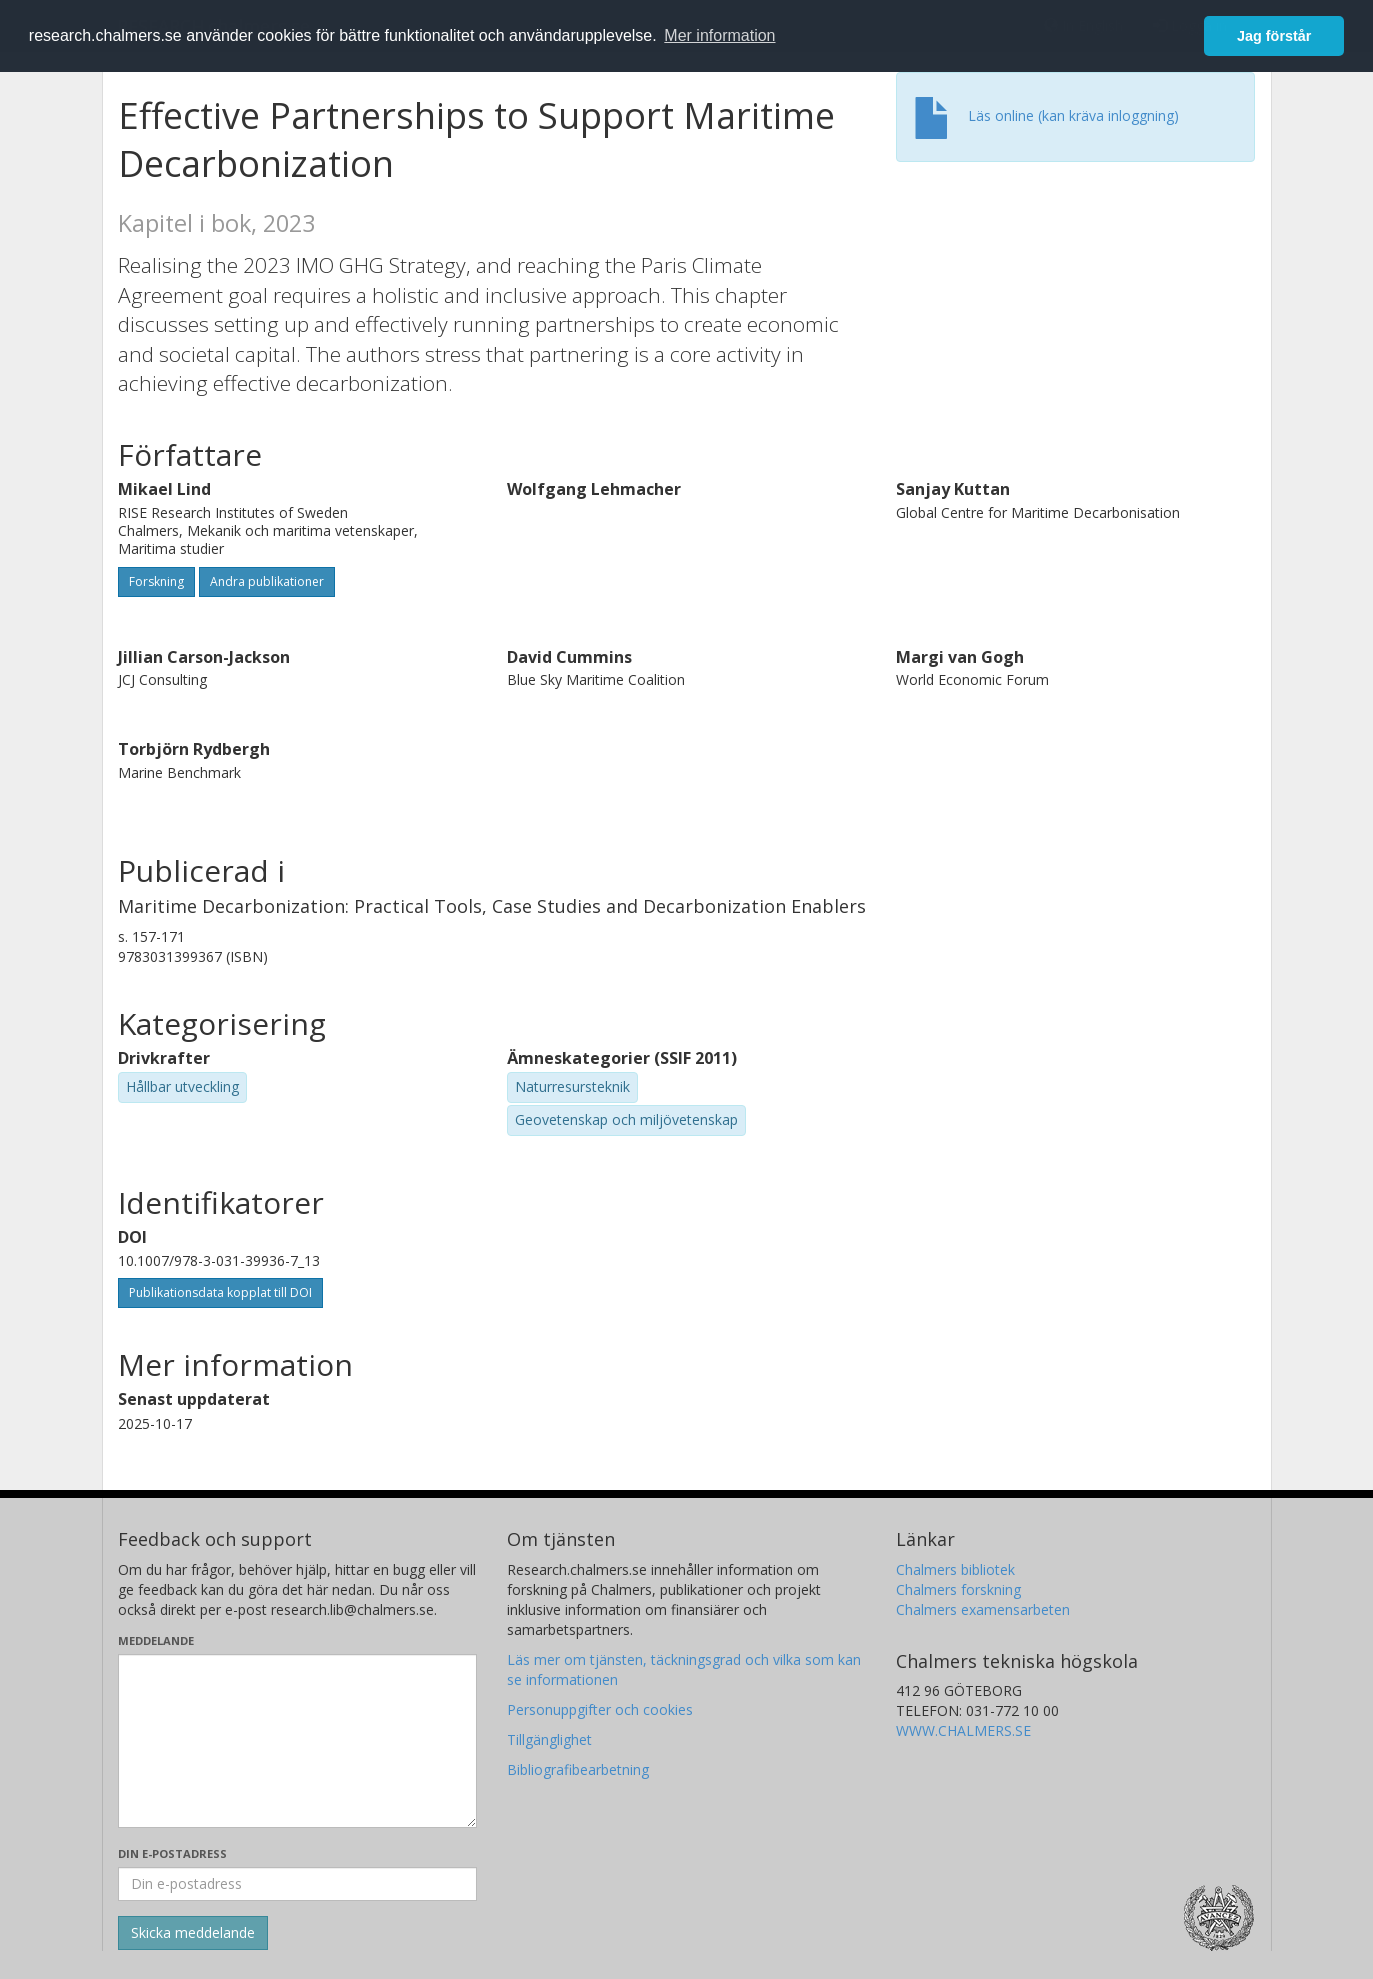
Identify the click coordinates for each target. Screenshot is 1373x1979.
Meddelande (156, 1640)
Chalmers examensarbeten (983, 1609)
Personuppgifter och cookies (600, 1709)
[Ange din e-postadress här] (297, 1884)
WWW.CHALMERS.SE (963, 1730)
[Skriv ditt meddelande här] (297, 1741)
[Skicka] (193, 1933)
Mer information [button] (719, 35)
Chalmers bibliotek (955, 1569)
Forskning (156, 581)
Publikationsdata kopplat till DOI (220, 1292)
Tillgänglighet (549, 1739)
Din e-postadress (172, 1853)
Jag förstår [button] (1274, 36)
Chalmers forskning (958, 1589)
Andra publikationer (267, 581)
